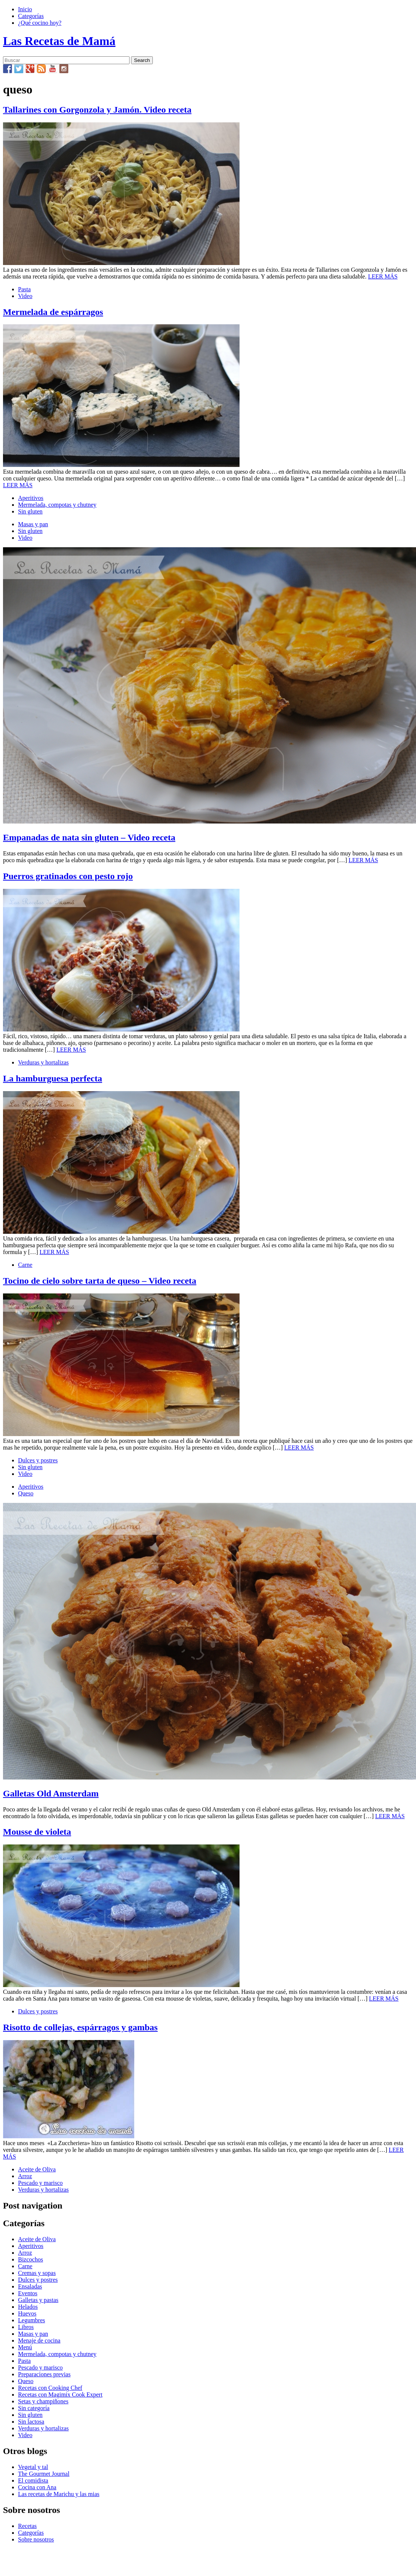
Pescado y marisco (40, 2183)
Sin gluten (30, 511)
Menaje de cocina (39, 2340)
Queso (25, 1493)
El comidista (33, 2480)
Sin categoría (34, 2408)
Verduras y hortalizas (43, 1062)
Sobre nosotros (36, 2539)
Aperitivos (31, 498)
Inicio (25, 9)
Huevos (27, 2313)
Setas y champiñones (43, 2401)
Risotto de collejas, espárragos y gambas (80, 2027)
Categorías (31, 16)
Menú (25, 2347)
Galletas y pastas (38, 2300)
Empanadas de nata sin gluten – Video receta (89, 837)
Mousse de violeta (37, 1832)
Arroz (25, 2176)
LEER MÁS (383, 276)
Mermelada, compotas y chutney (57, 504)
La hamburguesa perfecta (52, 1078)
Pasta (24, 289)
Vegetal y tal (33, 2467)
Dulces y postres (38, 1460)
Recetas (27, 2526)
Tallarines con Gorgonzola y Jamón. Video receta (97, 109)
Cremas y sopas (37, 2273)
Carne (25, 1265)
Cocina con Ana (37, 2487)
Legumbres (31, 2320)
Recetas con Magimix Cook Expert (60, 2394)
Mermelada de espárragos (53, 312)
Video (25, 296)
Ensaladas (30, 2286)
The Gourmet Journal (43, 2474)
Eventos (28, 2293)
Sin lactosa (31, 2421)
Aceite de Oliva (37, 2169)
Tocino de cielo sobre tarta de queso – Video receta (99, 1281)
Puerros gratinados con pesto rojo (68, 876)
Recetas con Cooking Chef (50, 2388)
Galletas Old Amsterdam (51, 1793)
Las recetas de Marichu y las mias (58, 2494)
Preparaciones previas (44, 2374)
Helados (28, 2306)
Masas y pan (33, 524)
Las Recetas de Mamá (59, 41)
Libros (26, 2327)
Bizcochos (30, 2259)
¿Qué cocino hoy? (40, 23)
